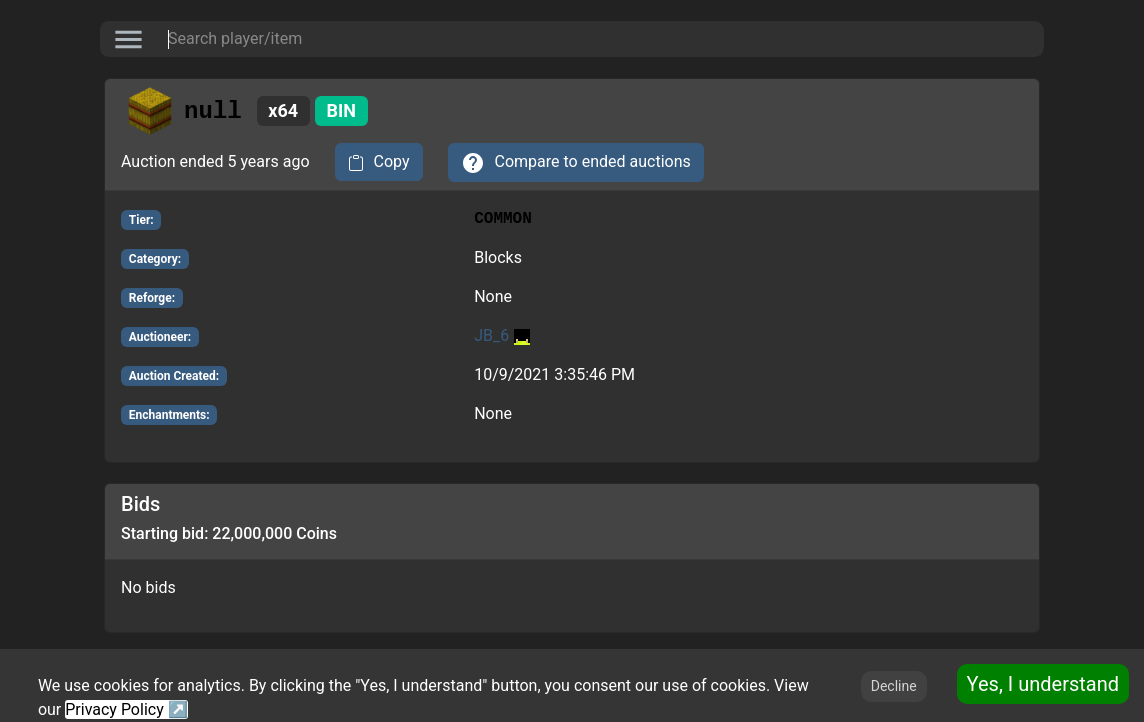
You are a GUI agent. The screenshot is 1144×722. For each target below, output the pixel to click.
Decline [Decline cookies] (894, 686)
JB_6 (502, 335)
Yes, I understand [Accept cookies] (1043, 684)
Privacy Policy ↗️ (126, 709)
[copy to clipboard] (379, 162)
